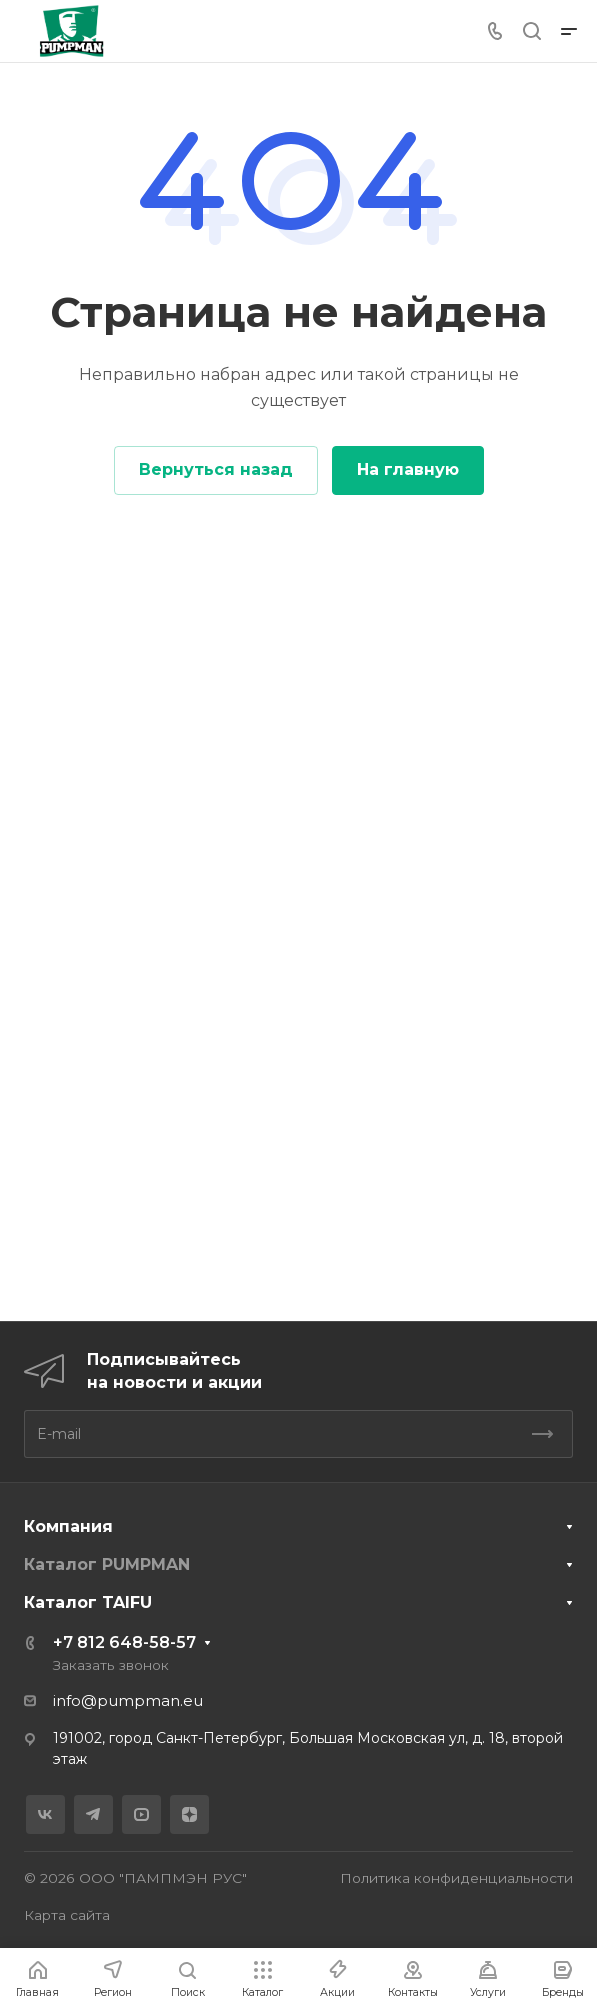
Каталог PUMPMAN (107, 1564)
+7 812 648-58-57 (124, 1642)
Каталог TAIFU (88, 1602)
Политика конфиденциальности (456, 1878)
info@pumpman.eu (128, 1701)
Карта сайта (67, 1915)
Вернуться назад (216, 469)
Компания (68, 1526)
